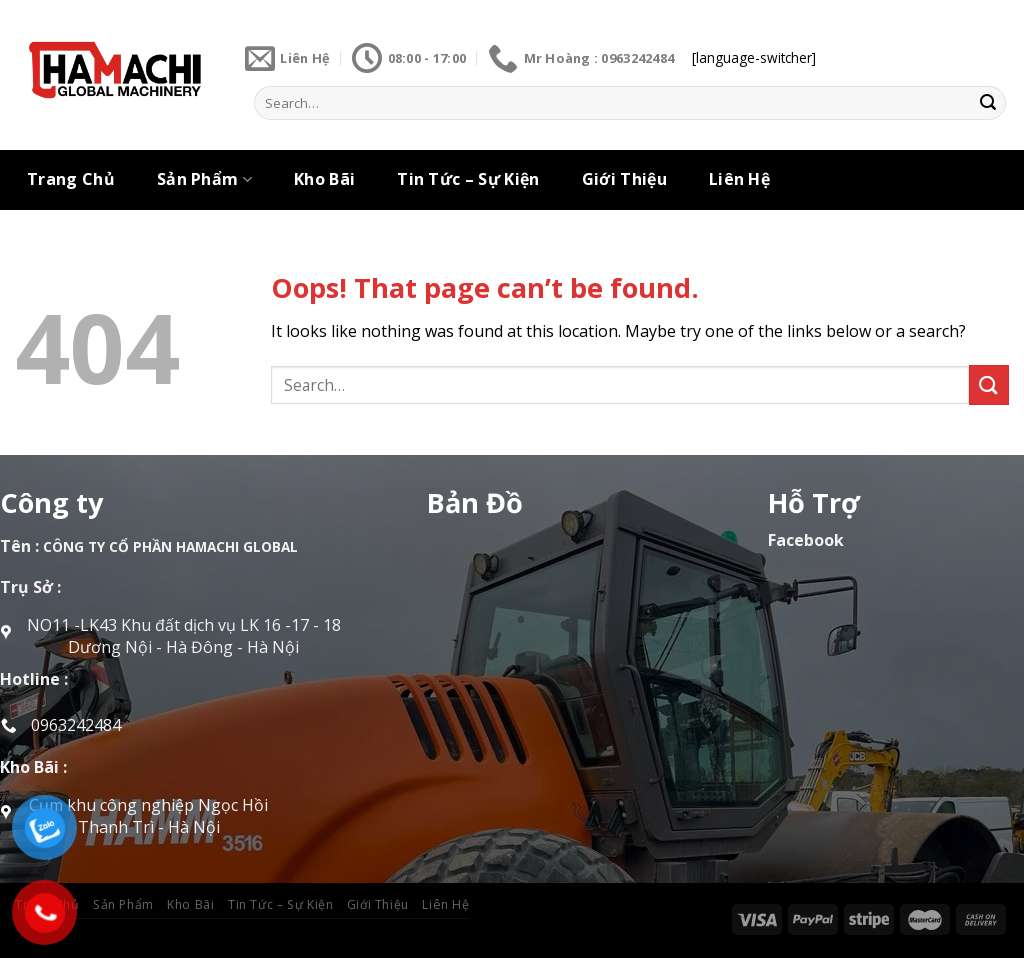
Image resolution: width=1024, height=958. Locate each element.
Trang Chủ (71, 179)
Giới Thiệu (624, 179)
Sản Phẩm (204, 179)
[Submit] (988, 103)
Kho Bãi (324, 179)
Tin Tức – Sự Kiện (468, 179)
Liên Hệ (739, 179)
